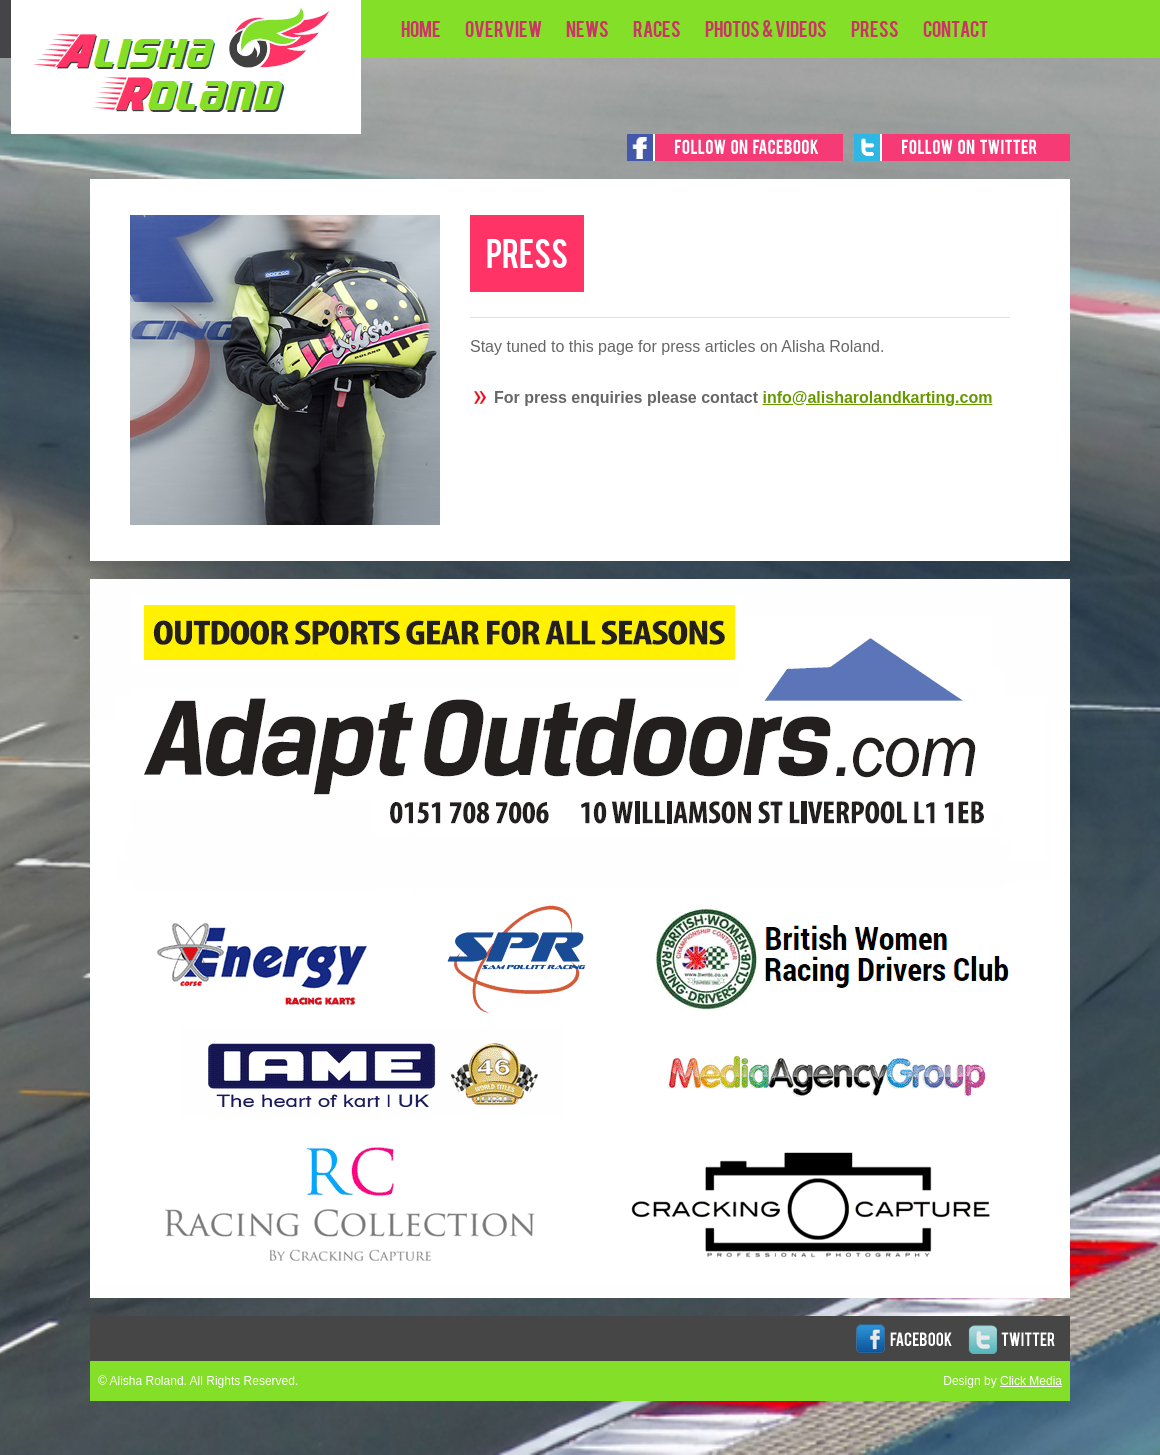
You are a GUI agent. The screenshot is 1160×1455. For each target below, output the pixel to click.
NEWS (587, 28)
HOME (421, 28)
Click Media (1031, 1381)
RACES (657, 28)
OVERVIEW (503, 28)
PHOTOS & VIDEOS (766, 28)
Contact (955, 28)
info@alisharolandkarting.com (878, 397)
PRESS (875, 28)
